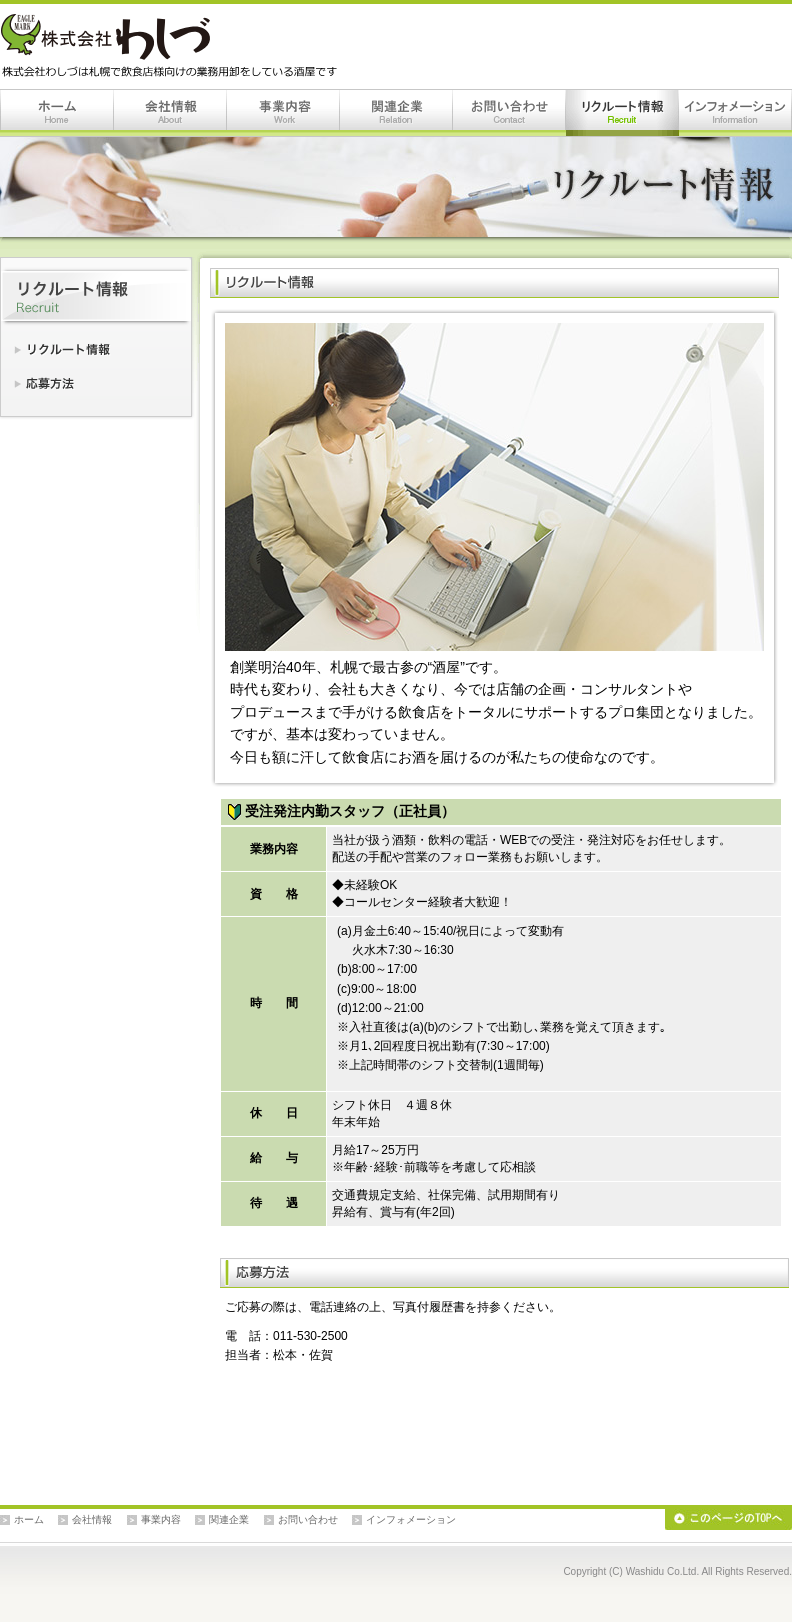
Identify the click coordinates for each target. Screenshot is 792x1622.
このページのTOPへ (728, 1519)
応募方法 (96, 379)
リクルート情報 (622, 113)
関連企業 (396, 113)
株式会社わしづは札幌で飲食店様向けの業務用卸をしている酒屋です (172, 46)
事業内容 (283, 113)
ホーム (57, 113)
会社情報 (170, 113)
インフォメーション (735, 113)
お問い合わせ (509, 113)
